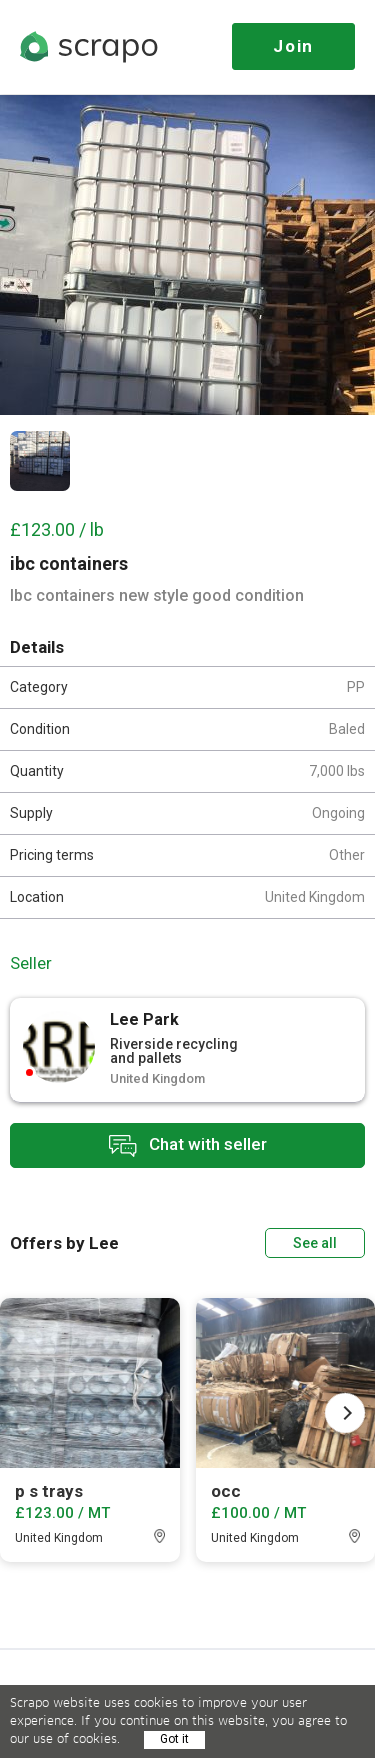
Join (293, 46)
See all (315, 1243)
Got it (174, 1739)
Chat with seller (188, 1145)
